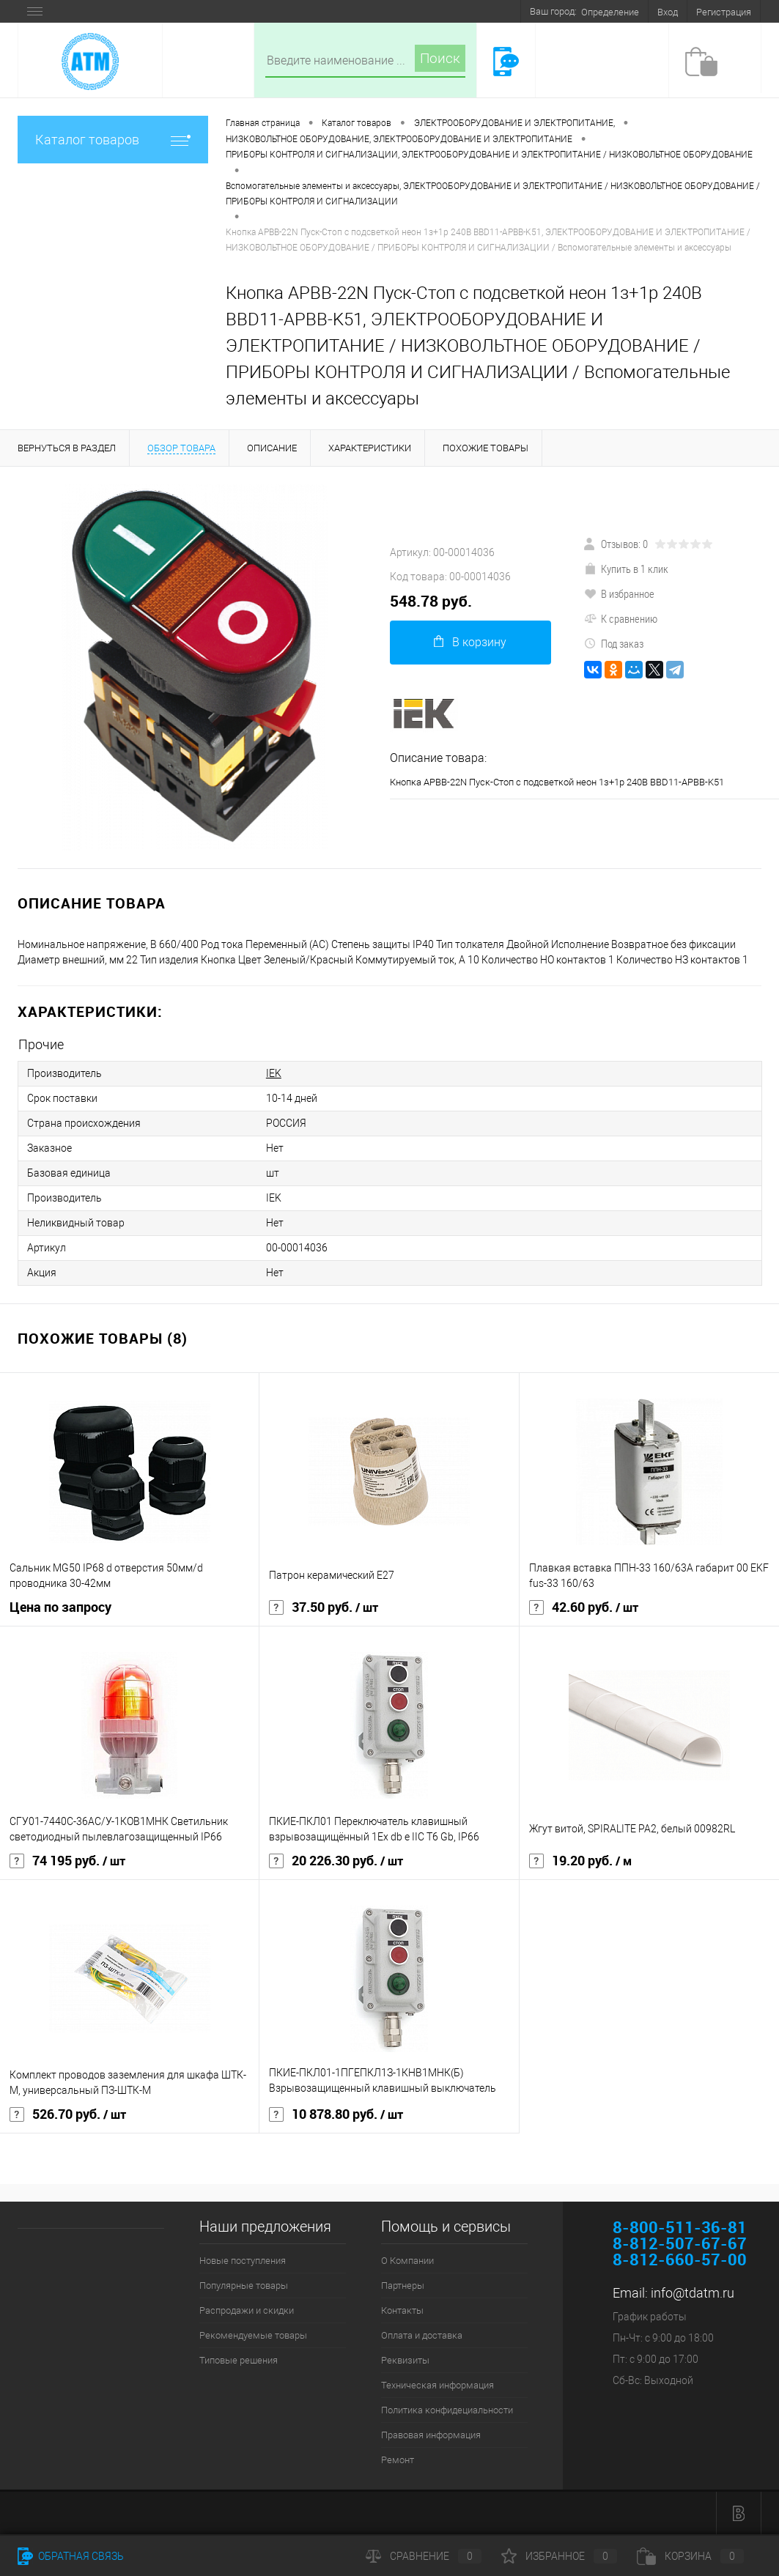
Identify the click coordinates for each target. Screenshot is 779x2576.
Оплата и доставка (421, 2335)
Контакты (402, 2310)
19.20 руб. (580, 1861)
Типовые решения (238, 2360)
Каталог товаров (113, 139)
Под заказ (613, 643)
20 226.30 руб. (336, 1861)
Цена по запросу (60, 1607)
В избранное (619, 593)
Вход (667, 12)
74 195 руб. (67, 1861)
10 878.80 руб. (336, 2114)
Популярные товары (243, 2285)
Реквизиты (405, 2360)
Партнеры (402, 2285)
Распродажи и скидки (246, 2310)
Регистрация (723, 12)
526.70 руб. (68, 2114)
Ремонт (397, 2459)
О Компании (407, 2260)
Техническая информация (437, 2385)
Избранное (559, 2556)
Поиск (440, 58)
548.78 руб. (431, 601)
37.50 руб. (323, 1607)
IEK (273, 1073)
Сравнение (423, 2556)
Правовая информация (431, 2434)
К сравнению (620, 618)
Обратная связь (71, 2556)
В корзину (470, 642)
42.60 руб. (583, 1607)
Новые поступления (242, 2260)
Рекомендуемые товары (253, 2335)
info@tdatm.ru (692, 2293)
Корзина (690, 2556)
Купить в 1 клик (626, 568)
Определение (610, 12)
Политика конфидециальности (447, 2410)
